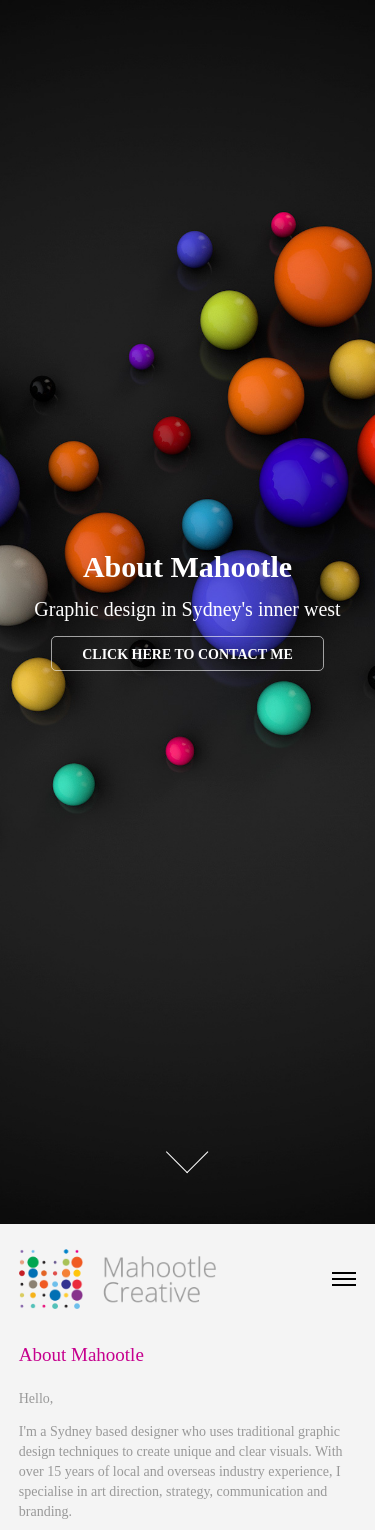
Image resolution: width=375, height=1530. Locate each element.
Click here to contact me (187, 654)
